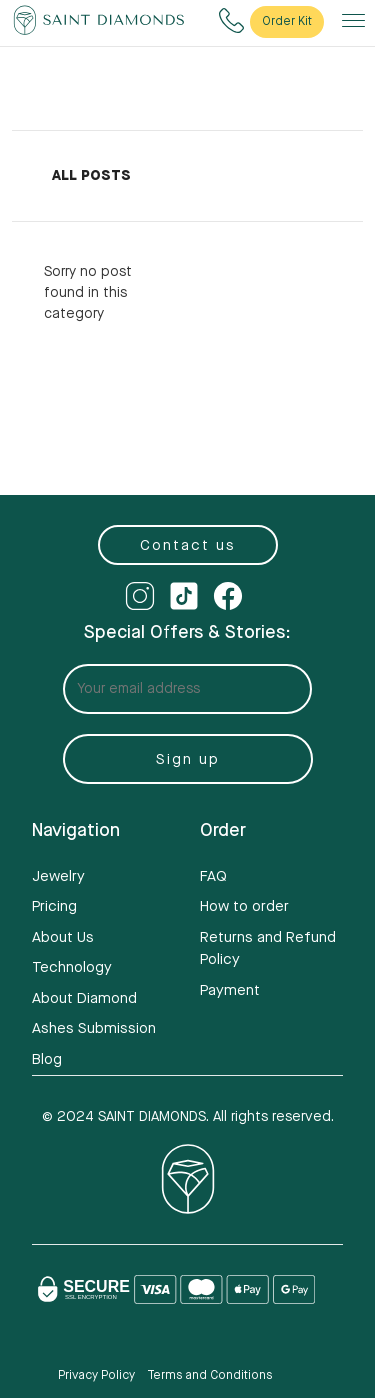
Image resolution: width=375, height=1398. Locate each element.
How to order (244, 906)
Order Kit (287, 21)
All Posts (91, 176)
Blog (47, 1059)
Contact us (188, 545)
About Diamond (84, 998)
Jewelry (58, 876)
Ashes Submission (94, 1028)
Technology (72, 967)
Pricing (54, 906)
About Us (63, 937)
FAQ (213, 876)
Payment (230, 990)
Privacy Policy (96, 1375)
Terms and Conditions (209, 1375)
